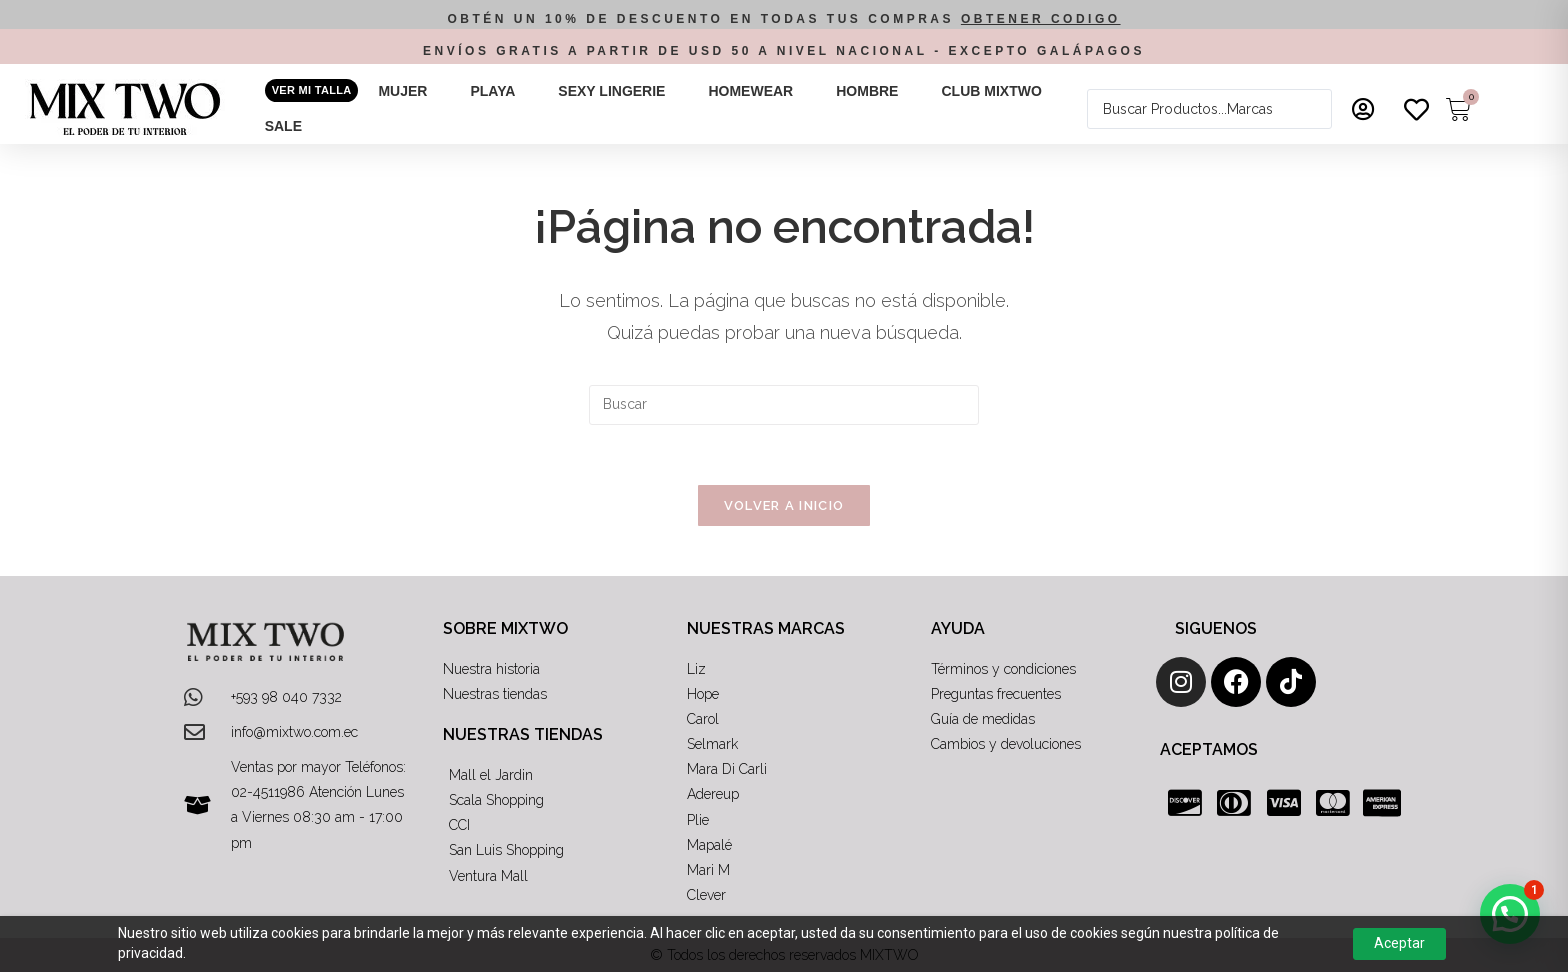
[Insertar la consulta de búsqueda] (784, 405)
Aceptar (1399, 943)
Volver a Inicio (784, 505)
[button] (414, 91)
